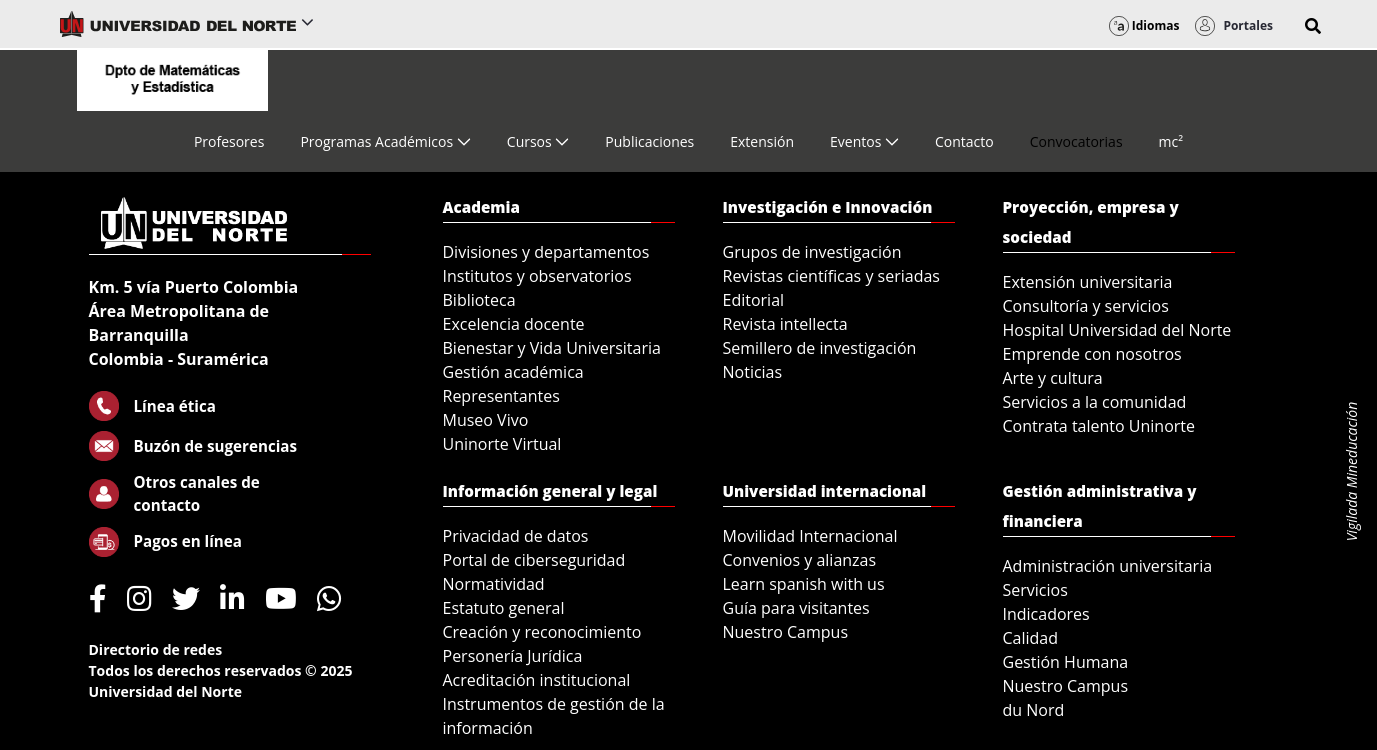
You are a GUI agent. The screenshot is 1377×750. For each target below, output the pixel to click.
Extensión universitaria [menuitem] (1088, 282)
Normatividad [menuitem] (494, 584)
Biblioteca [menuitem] (479, 300)
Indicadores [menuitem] (1046, 614)
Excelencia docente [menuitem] (514, 324)
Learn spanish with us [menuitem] (804, 584)
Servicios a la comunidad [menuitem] (1095, 402)
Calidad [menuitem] (1031, 638)
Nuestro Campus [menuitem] (786, 632)
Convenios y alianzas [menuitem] (800, 560)
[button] (1313, 26)
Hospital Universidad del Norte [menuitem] (1117, 330)
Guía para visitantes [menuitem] (796, 608)
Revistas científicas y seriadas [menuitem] (831, 276)
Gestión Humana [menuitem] (1066, 662)
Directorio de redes (156, 649)
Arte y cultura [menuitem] (1053, 378)
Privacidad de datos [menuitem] (516, 536)
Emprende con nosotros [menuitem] (1092, 354)
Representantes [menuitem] (501, 396)
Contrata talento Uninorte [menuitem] (1099, 426)
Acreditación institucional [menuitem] (537, 680)
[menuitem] (229, 141)
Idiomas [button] (1144, 25)
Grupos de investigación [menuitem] (812, 252)
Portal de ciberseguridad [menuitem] (534, 560)
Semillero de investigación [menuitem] (820, 348)
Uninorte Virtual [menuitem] (502, 444)
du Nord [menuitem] (1034, 710)
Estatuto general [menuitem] (504, 608)
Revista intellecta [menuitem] (785, 324)
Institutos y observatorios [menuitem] (537, 276)
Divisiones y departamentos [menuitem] (546, 252)
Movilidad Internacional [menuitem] (810, 536)
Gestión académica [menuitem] (513, 372)
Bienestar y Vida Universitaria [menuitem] (552, 348)
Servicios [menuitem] (1035, 590)
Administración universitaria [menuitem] (1108, 566)
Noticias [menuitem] (753, 372)
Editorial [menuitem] (754, 300)
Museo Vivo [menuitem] (486, 420)
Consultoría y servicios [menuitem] (1086, 306)
